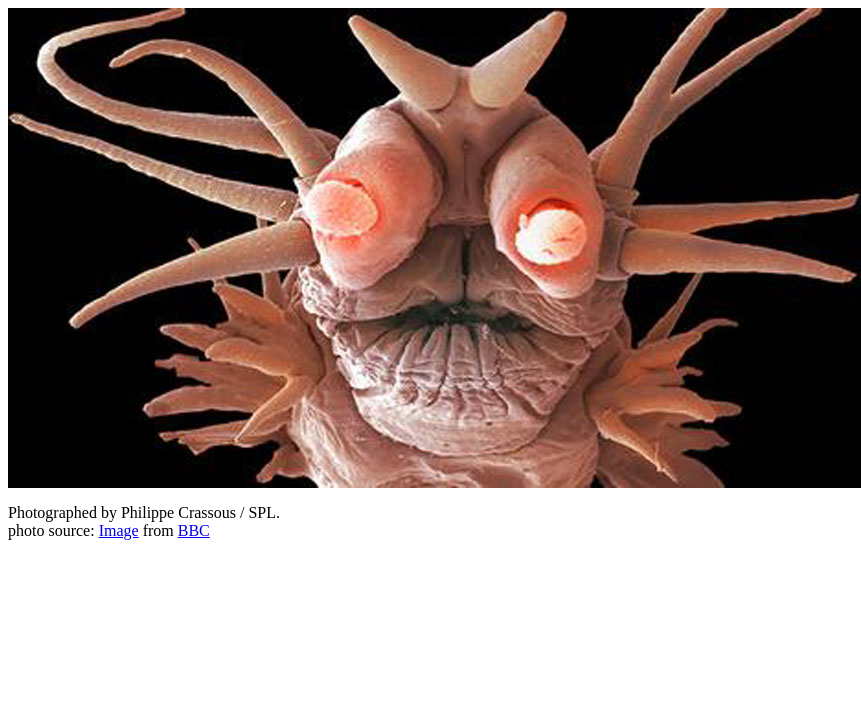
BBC (194, 530)
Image (119, 530)
